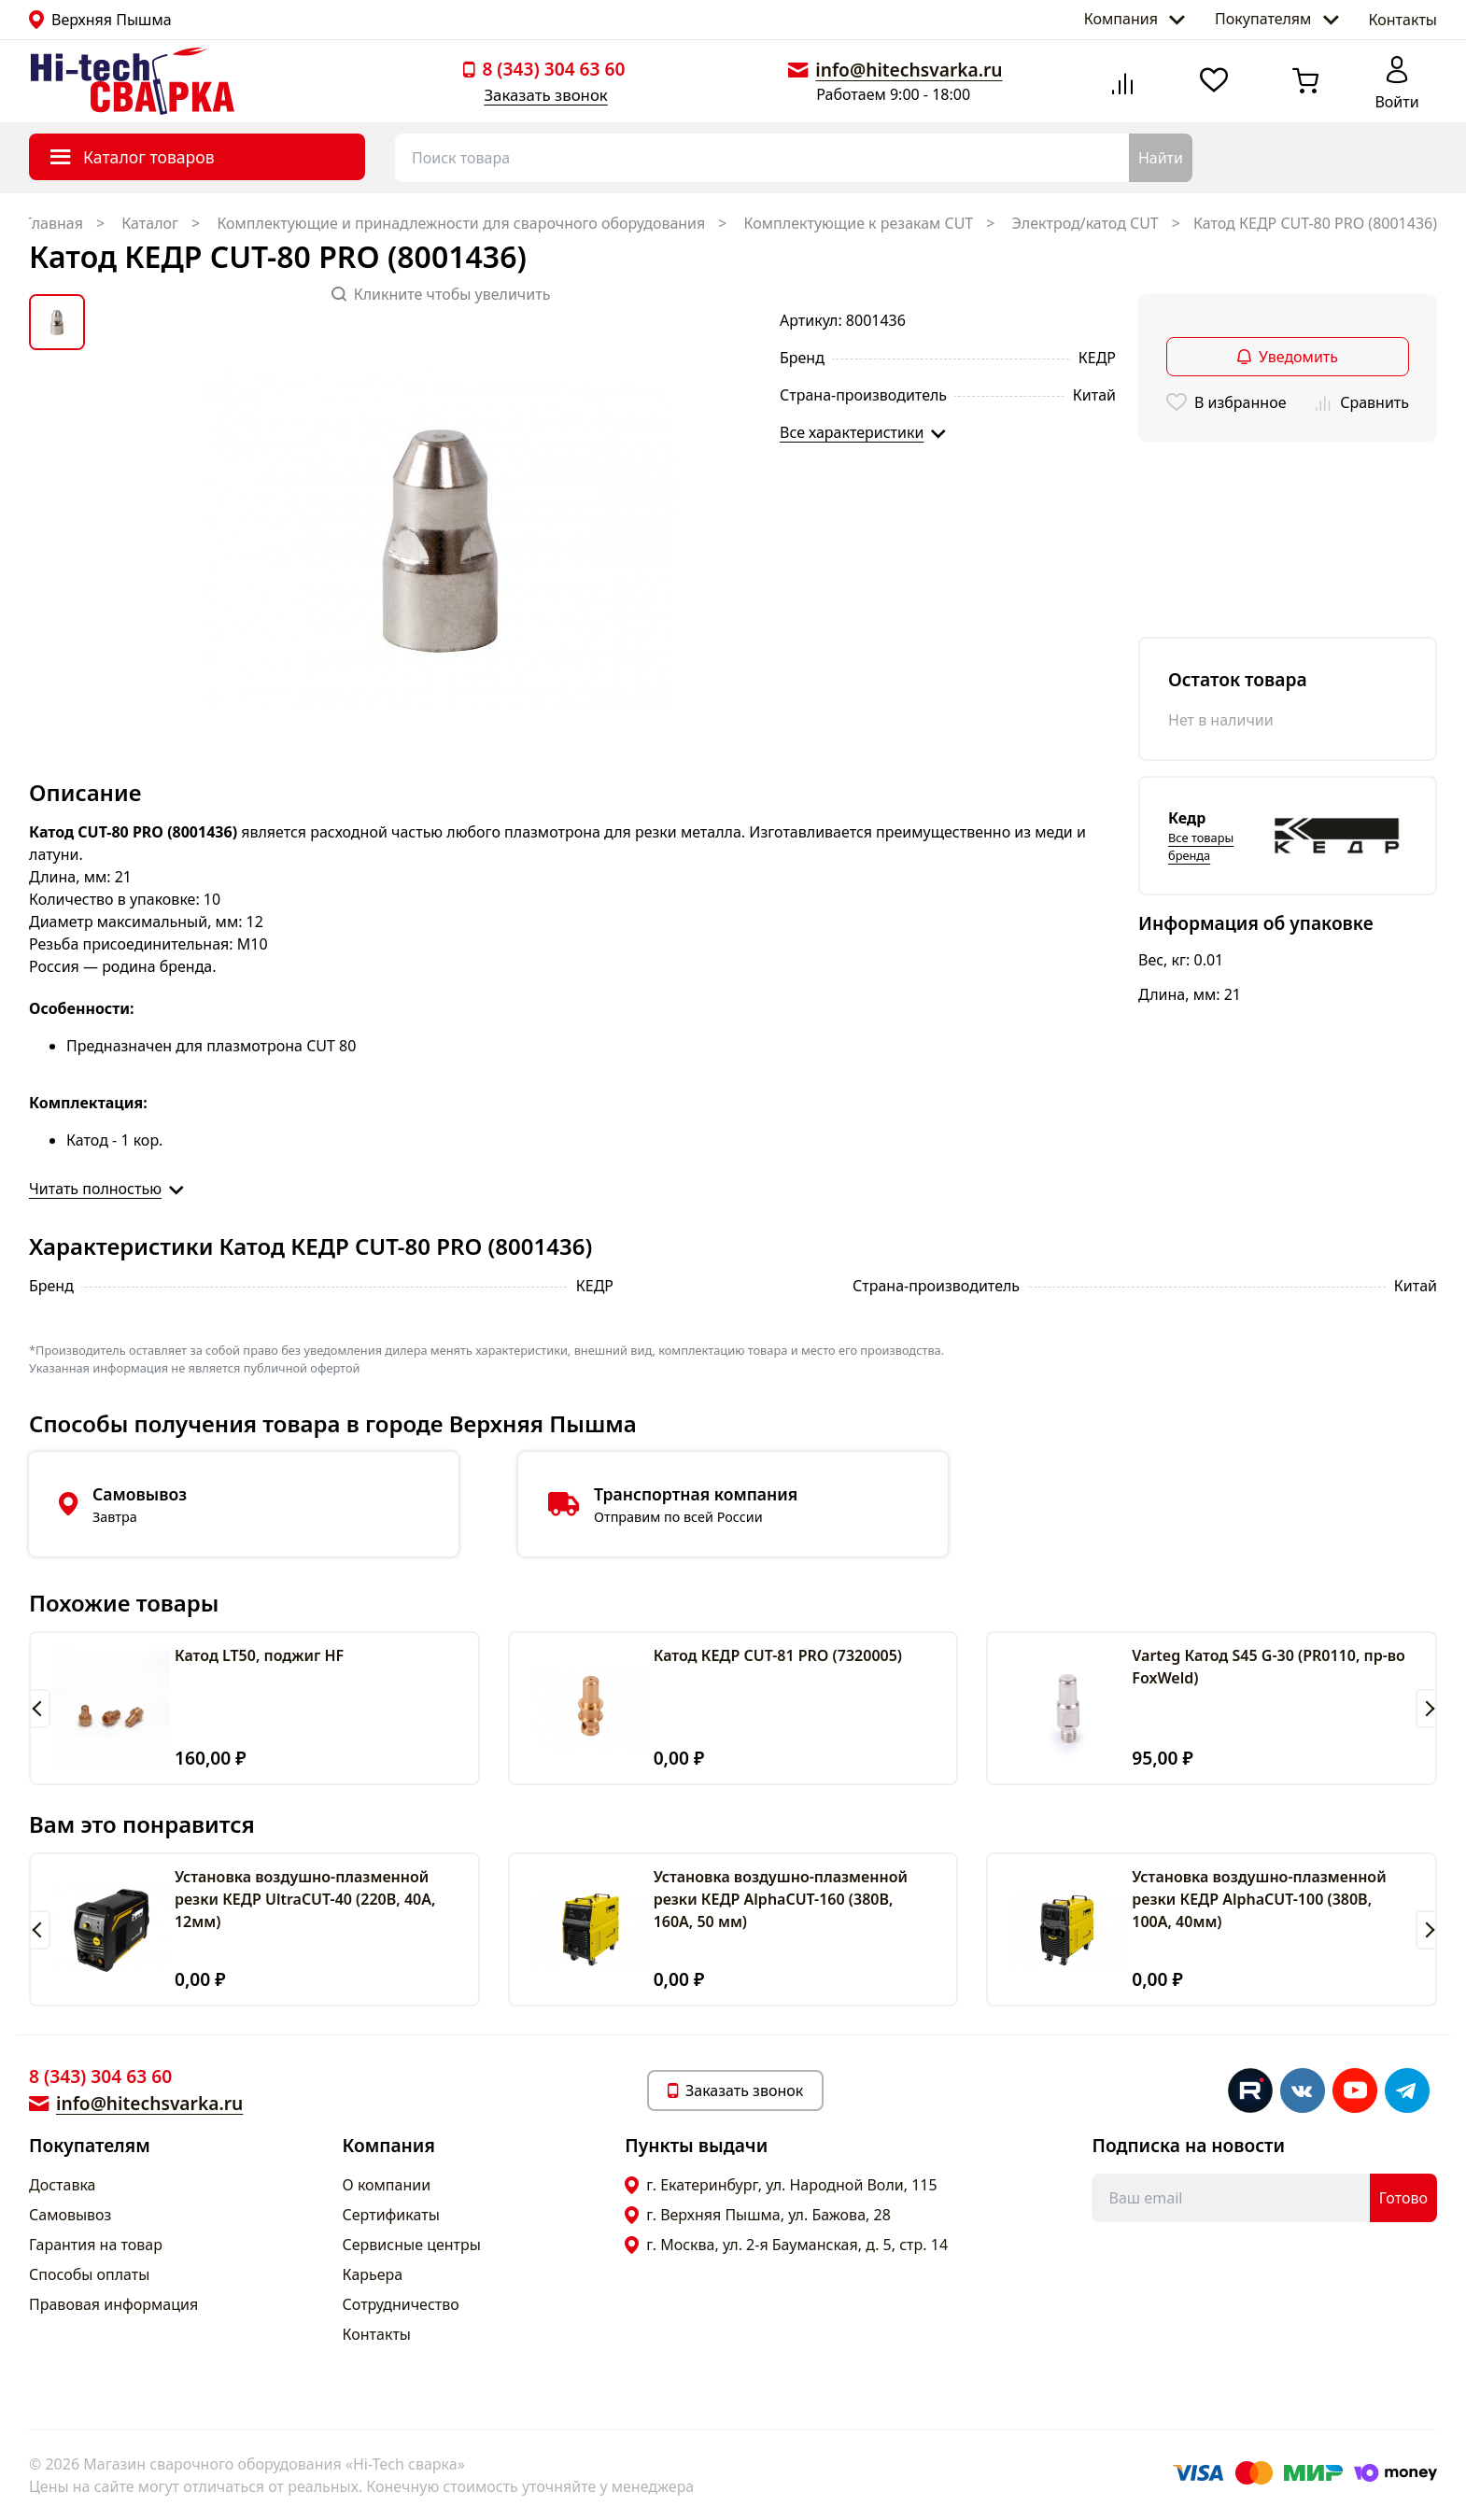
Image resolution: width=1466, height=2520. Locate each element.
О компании (387, 2185)
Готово (1403, 2198)
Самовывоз (70, 2214)
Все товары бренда (1200, 846)
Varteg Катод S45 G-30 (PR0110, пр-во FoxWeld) (1268, 1666)
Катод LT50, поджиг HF (259, 1655)
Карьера (373, 2274)
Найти (1160, 158)
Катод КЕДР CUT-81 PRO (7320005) (778, 1655)
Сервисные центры (412, 2244)
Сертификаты (391, 2214)
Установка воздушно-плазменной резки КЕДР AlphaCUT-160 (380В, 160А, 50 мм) (781, 1899)
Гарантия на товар (95, 2244)
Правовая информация (113, 2304)
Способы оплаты (89, 2274)
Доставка (62, 2185)
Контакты (1403, 19)
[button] (39, 1708)
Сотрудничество (401, 2304)
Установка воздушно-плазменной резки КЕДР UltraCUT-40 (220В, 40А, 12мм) (305, 1899)
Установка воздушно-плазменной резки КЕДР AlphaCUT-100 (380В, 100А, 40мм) (1259, 1899)
